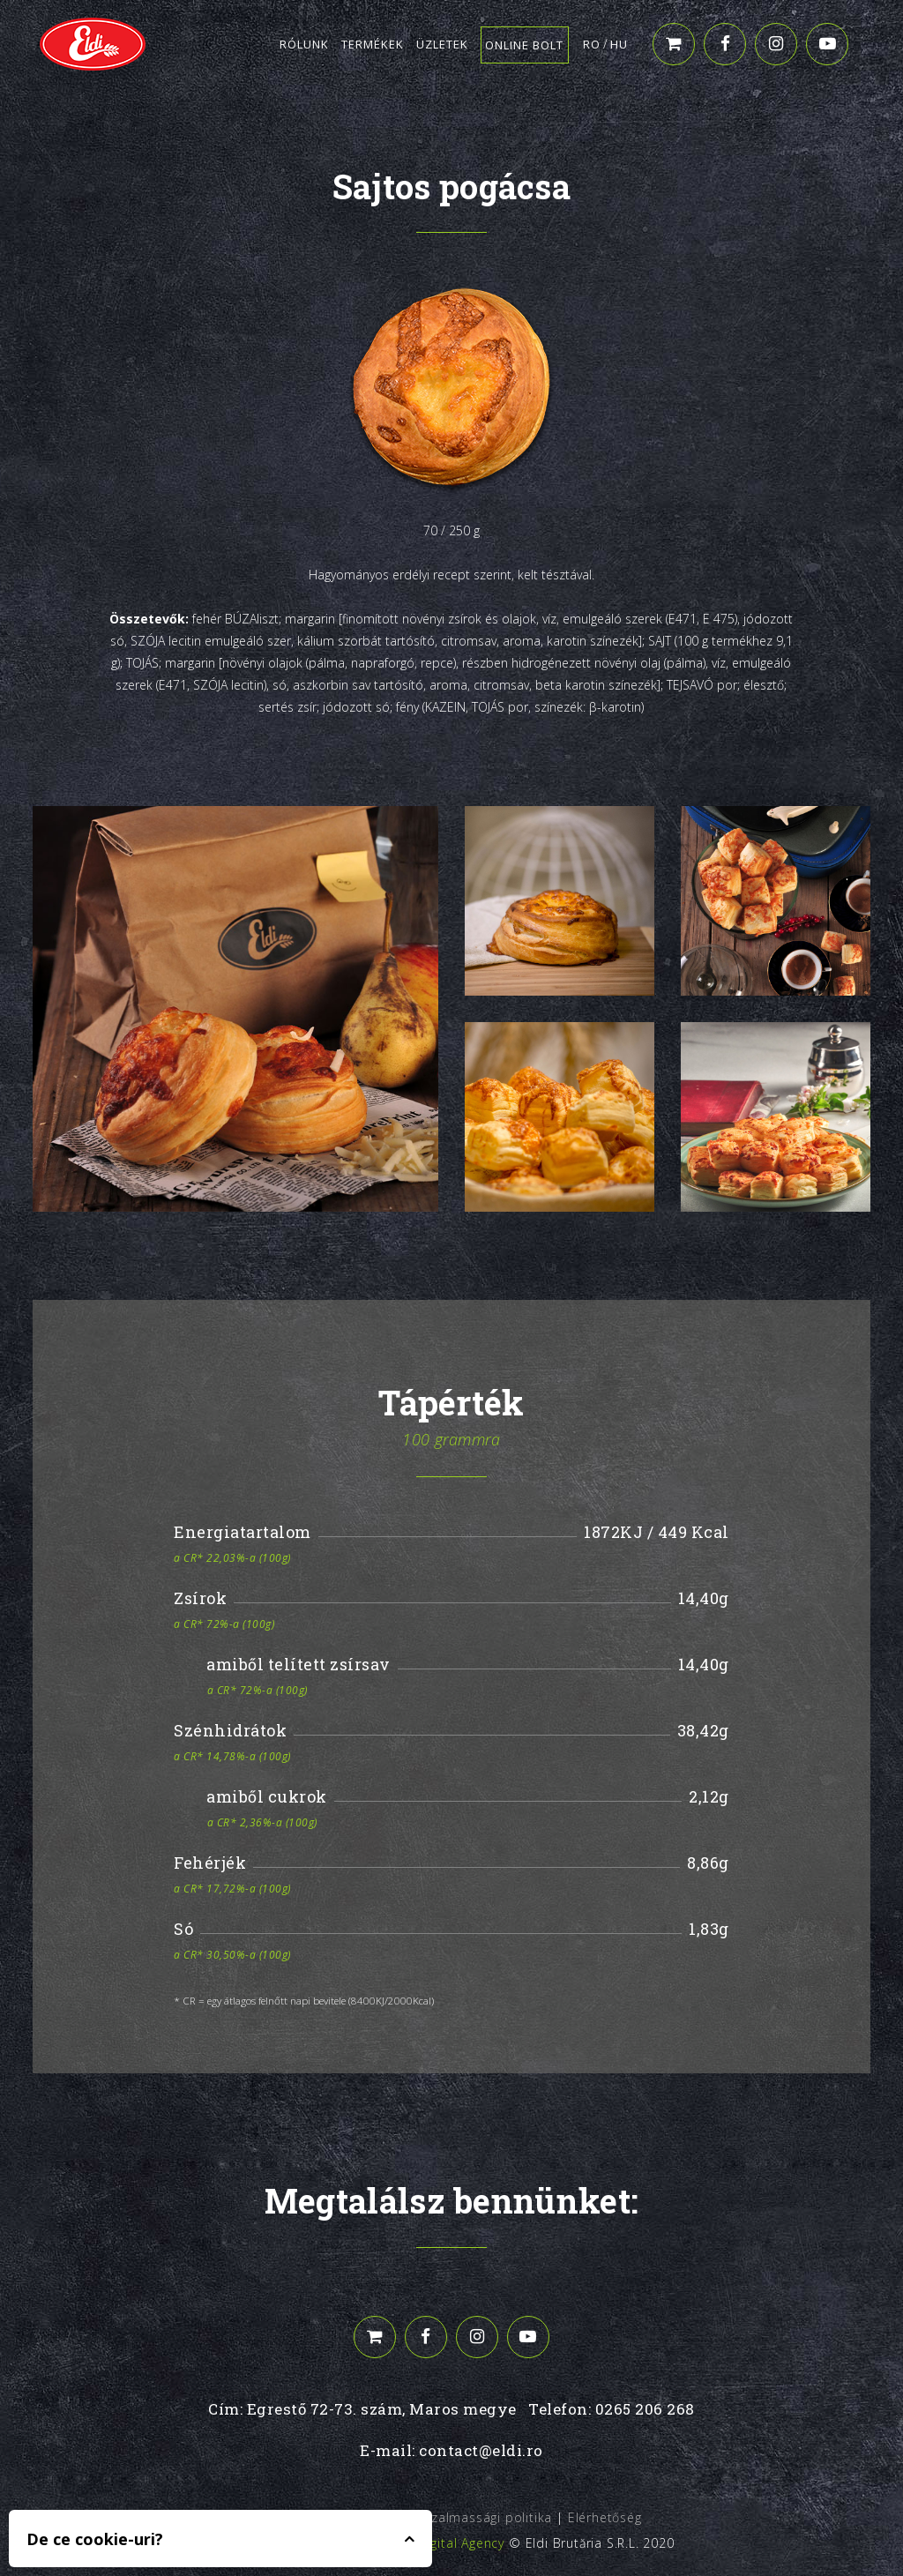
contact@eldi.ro (481, 2450)
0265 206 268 (645, 2409)
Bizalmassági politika (485, 2517)
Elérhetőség (605, 2517)
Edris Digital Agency (443, 2543)
